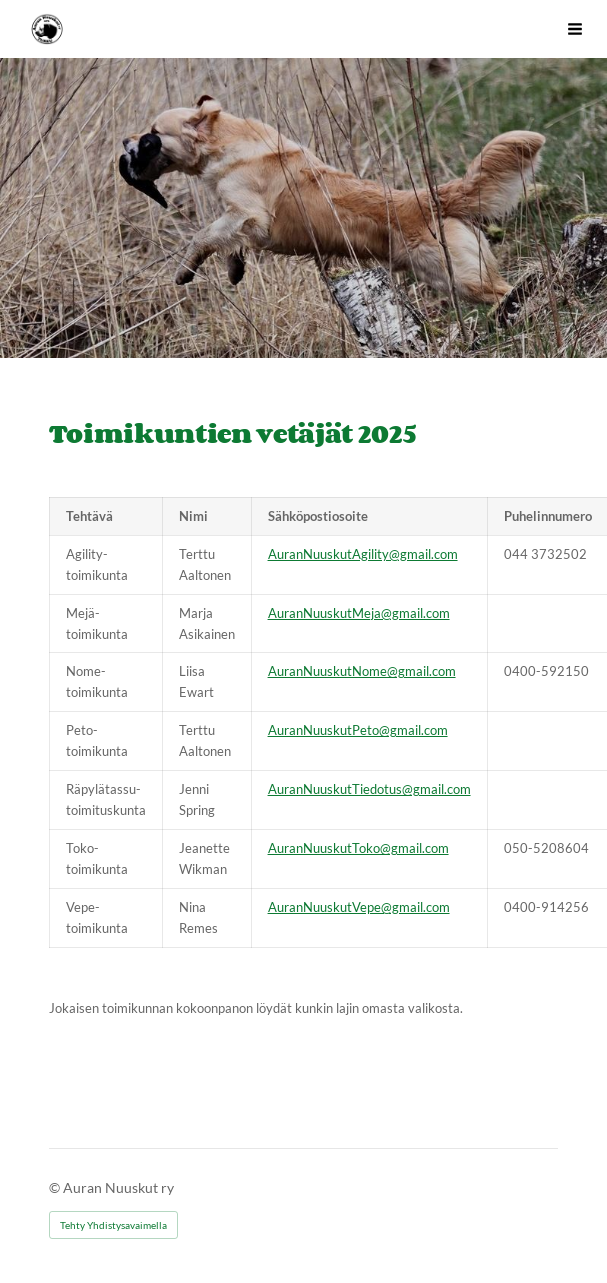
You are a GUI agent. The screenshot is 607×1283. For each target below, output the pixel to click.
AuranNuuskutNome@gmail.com (362, 671)
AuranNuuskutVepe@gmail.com (359, 907)
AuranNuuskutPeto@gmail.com (358, 730)
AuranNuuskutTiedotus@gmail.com (369, 789)
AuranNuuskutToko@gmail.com (358, 848)
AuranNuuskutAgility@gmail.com (363, 554)
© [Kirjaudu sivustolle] (56, 1187)
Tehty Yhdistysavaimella (113, 1225)
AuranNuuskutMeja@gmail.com (359, 613)
